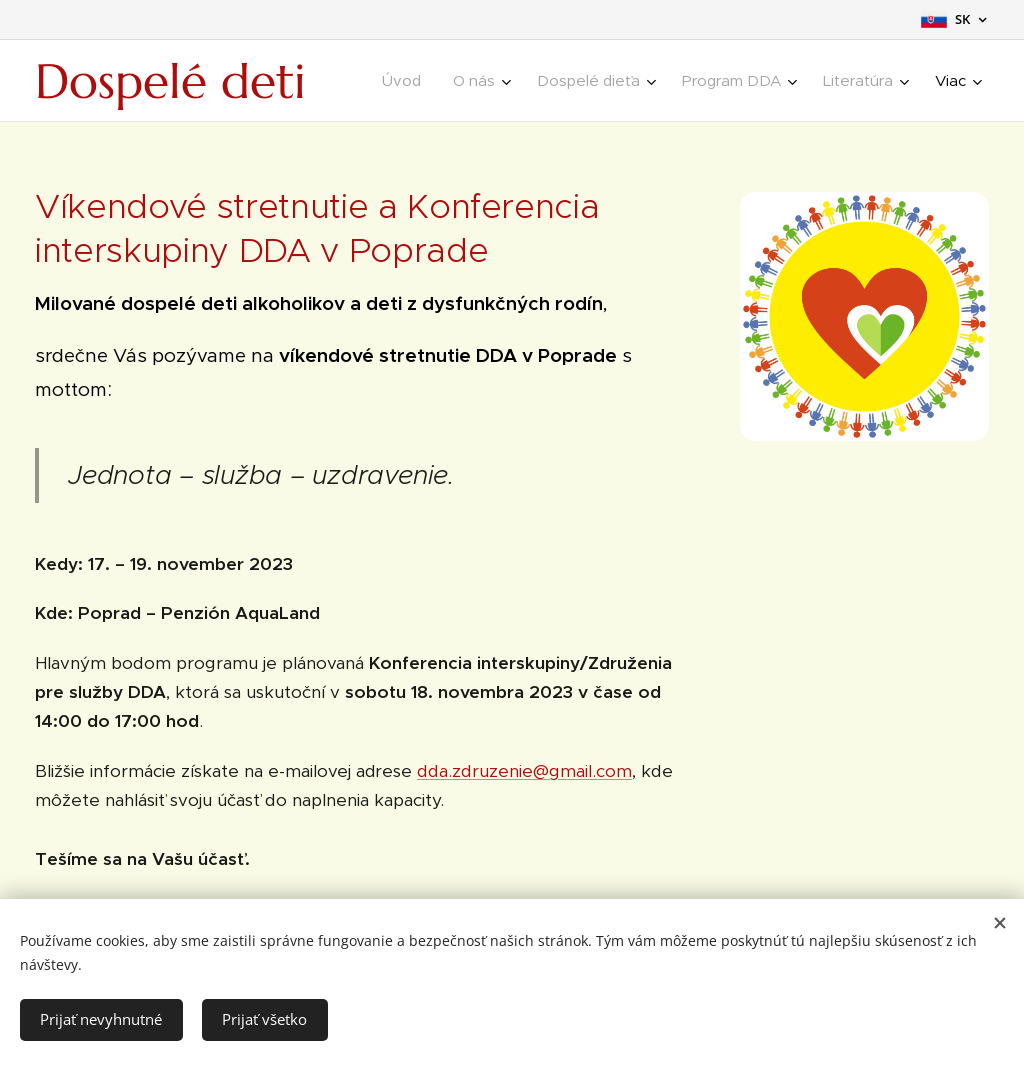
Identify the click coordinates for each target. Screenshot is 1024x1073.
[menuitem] (407, 81)
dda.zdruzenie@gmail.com (524, 771)
